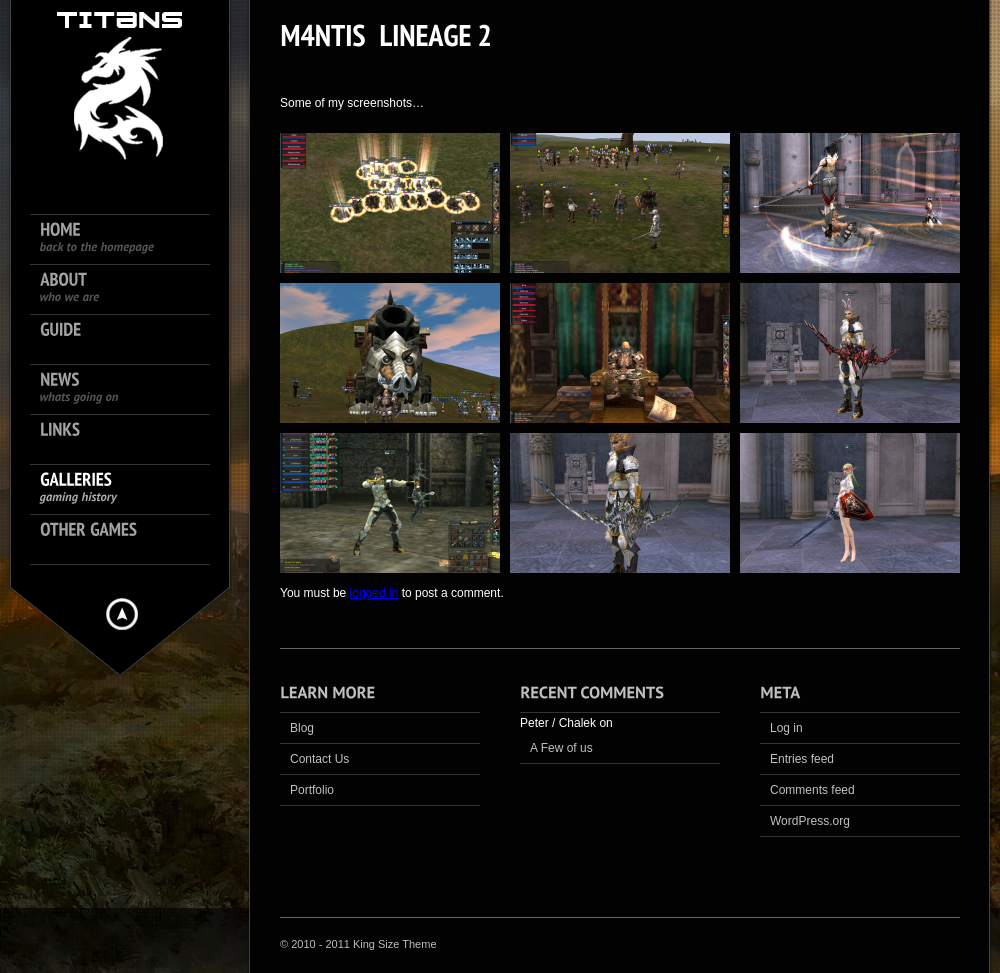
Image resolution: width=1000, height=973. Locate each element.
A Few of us (561, 748)
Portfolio (312, 790)
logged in (374, 593)
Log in (786, 728)
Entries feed (802, 759)
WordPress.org (810, 821)
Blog (302, 728)
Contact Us (319, 759)
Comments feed (812, 790)
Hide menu (122, 614)
